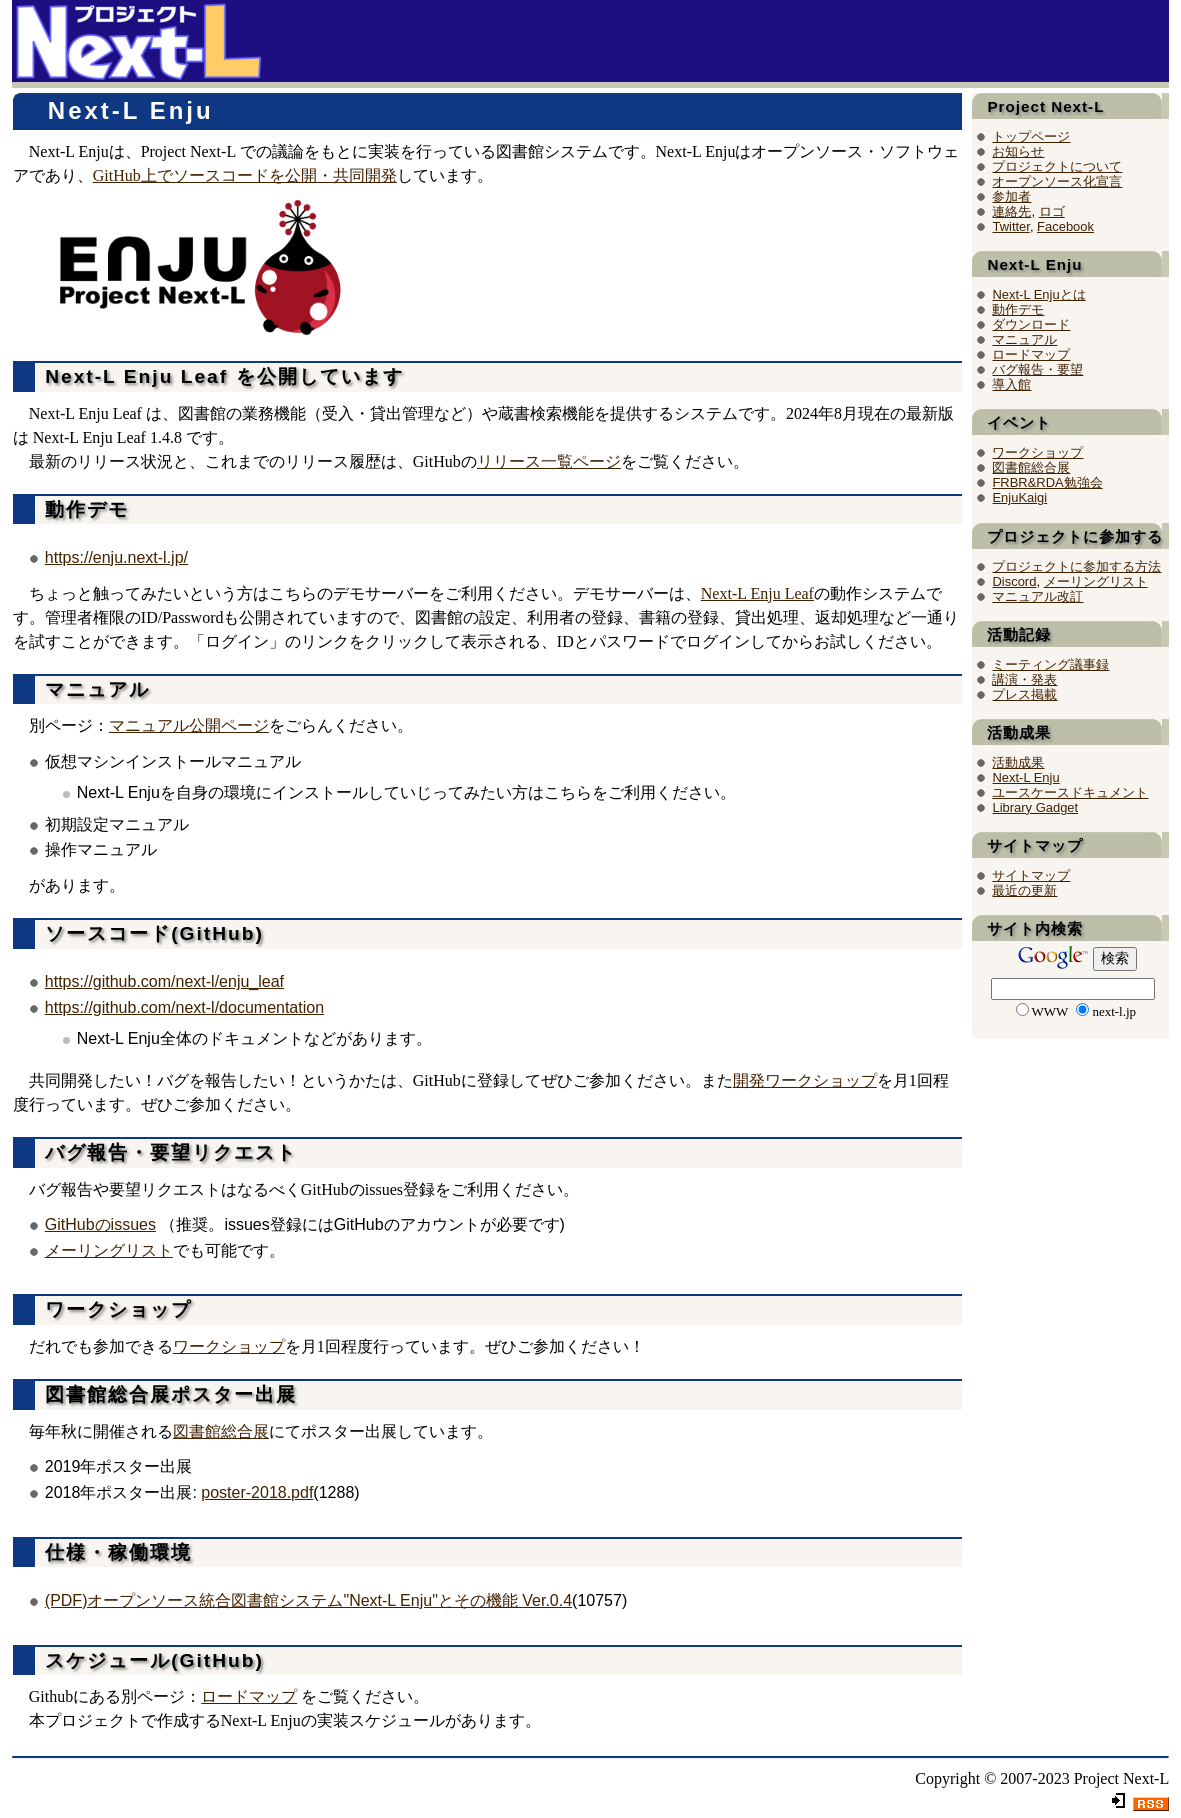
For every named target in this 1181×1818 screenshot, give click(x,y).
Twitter (1010, 226)
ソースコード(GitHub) (151, 933)
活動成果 (1018, 762)
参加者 (1011, 196)
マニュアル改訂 (1037, 596)
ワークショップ (115, 1309)
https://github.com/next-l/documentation (184, 1007)
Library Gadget (1035, 807)
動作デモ (83, 509)
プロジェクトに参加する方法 (1076, 566)
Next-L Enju (1051, 23)
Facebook (1065, 226)
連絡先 (1011, 211)
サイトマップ (1031, 875)
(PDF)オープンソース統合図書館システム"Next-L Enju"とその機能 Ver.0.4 (308, 1600)
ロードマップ (249, 1696)
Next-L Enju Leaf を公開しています (221, 376)
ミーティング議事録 (1050, 664)
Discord (1014, 581)
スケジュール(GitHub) (151, 1660)
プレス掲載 (1024, 694)
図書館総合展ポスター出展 (167, 1394)
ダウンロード (1031, 324)
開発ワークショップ (805, 1080)
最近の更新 (1024, 890)
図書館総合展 (221, 1431)
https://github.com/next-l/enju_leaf (164, 981)
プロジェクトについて (1057, 166)
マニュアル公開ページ (189, 725)
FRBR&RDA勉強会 (1047, 482)
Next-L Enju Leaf (757, 593)
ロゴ (1052, 211)
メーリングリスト (109, 1250)
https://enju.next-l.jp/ (116, 557)
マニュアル (94, 689)
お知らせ (1018, 151)
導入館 (1011, 384)
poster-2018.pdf (257, 1492)
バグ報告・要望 (1037, 369)
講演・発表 (1024, 679)
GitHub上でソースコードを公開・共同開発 (245, 175)
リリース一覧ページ (549, 461)
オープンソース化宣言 (1057, 181)
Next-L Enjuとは (1038, 294)
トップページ (1031, 136)
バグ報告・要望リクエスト (167, 1152)
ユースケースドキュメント (1070, 792)
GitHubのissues (100, 1224)
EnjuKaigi (1019, 497)
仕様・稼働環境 (115, 1552)
